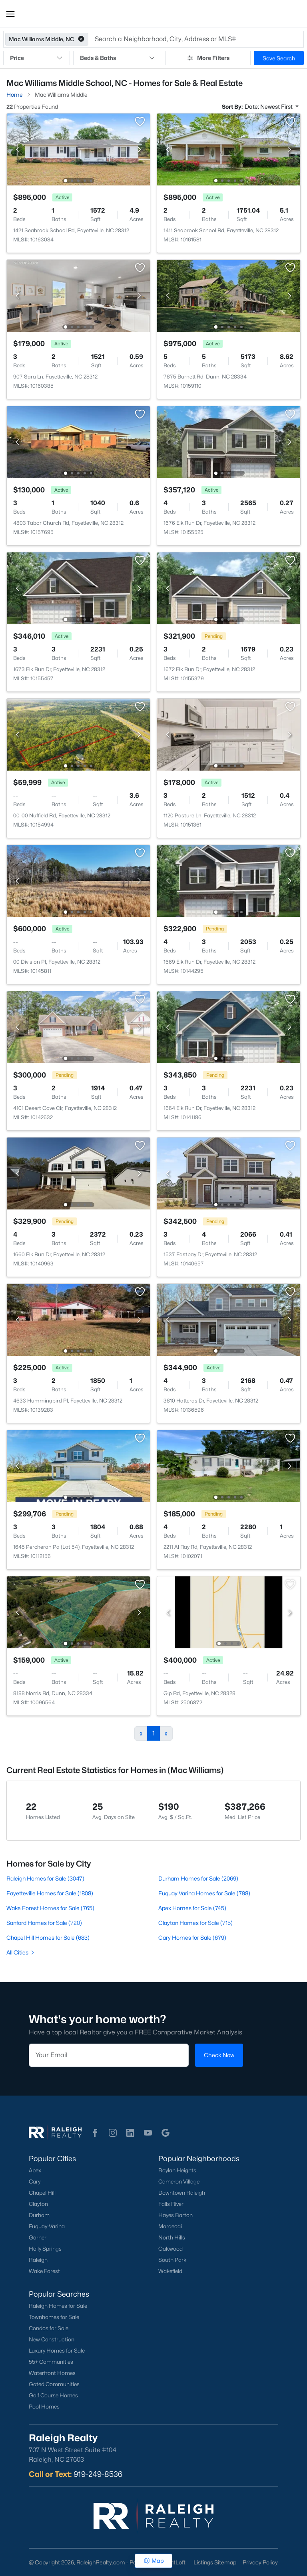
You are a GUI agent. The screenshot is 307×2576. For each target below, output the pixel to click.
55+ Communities (51, 2362)
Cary (34, 2181)
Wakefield (170, 2271)
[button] (10, 14)
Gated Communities (54, 2384)
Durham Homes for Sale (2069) (198, 1878)
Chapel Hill (42, 2193)
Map (154, 2560)
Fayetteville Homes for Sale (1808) (49, 1893)
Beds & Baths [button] (117, 58)
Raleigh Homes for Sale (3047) (45, 1878)
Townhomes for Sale (54, 2317)
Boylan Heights (177, 2170)
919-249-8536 (98, 2474)
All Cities (21, 1952)
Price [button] (36, 58)
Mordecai (170, 2226)
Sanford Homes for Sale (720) (44, 1922)
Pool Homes (44, 2406)
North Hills (171, 2237)
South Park (172, 2260)
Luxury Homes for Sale (57, 2350)
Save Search (279, 58)
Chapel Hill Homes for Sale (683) (48, 1937)
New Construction (51, 2339)
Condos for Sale (48, 2328)
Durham (39, 2215)
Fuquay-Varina (47, 2226)
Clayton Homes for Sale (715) (195, 1922)
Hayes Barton (175, 2215)
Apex (35, 2170)
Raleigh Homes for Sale (58, 2306)
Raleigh (38, 2260)
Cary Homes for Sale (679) (192, 1937)
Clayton (38, 2204)
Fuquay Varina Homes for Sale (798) (204, 1893)
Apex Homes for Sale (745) (192, 1908)
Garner (37, 2237)
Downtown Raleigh (181, 2193)
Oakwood (170, 2248)
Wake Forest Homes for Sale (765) (50, 1908)
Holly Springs (45, 2248)
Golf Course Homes (53, 2395)
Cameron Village (178, 2181)
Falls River (170, 2204)
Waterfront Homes (52, 2373)
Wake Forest (44, 2271)
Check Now (219, 2055)
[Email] (109, 2055)
